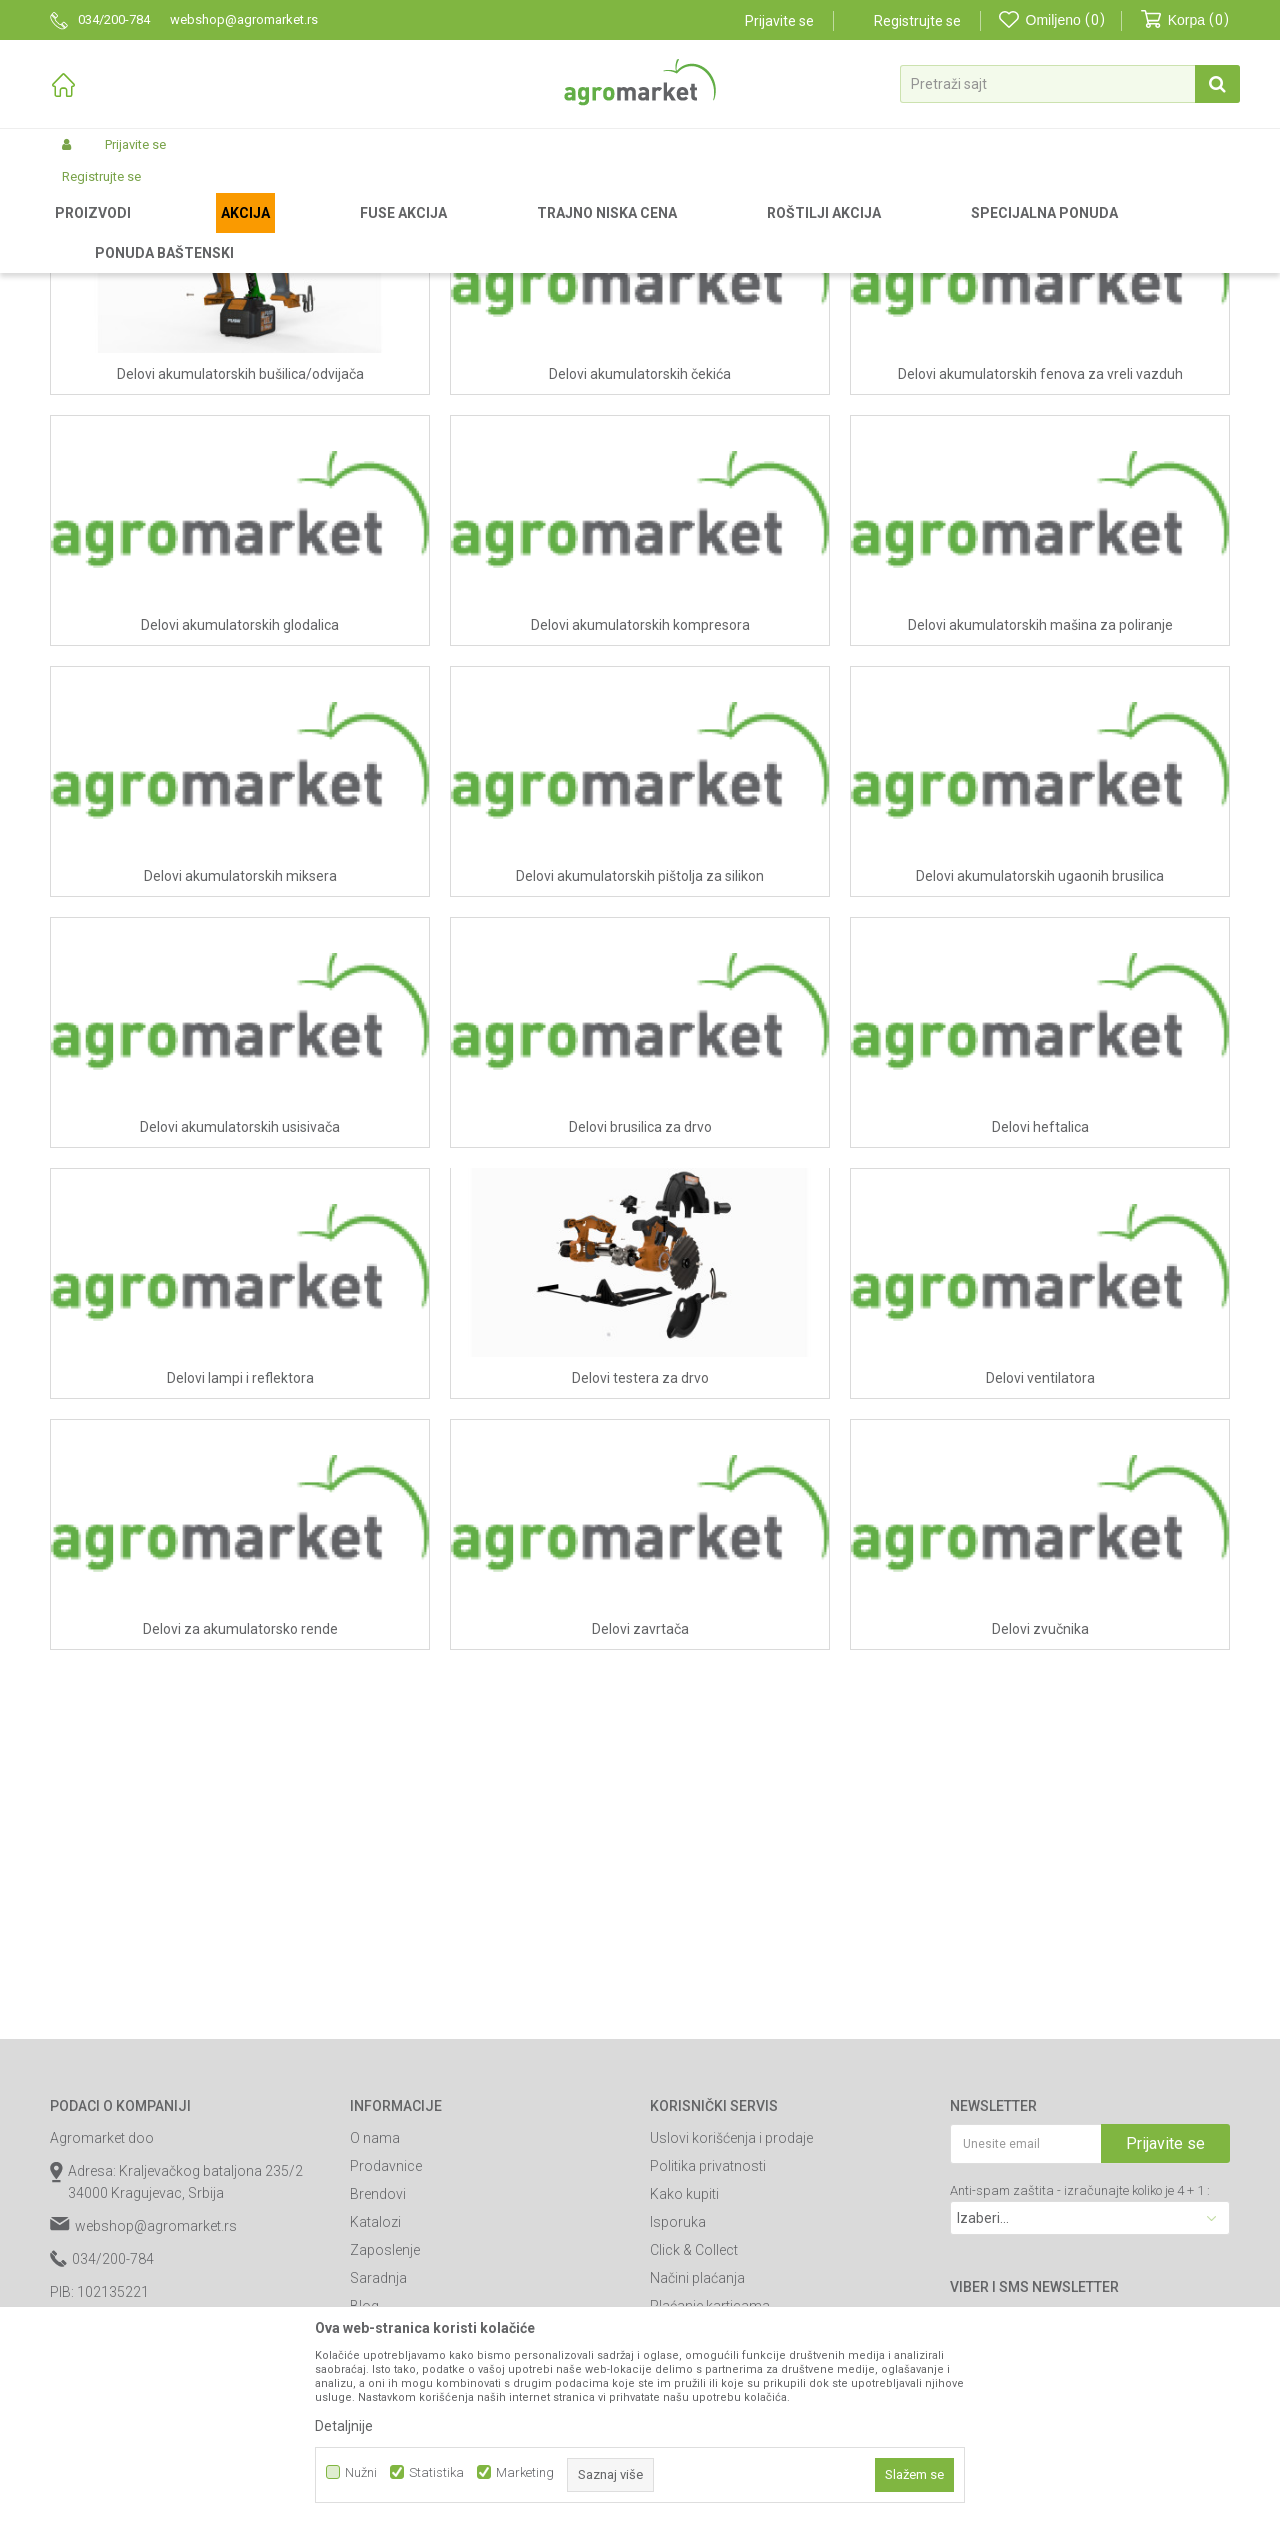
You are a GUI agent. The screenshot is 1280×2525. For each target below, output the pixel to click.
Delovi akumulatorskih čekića (640, 583)
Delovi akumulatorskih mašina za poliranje (1040, 834)
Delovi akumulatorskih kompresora (640, 834)
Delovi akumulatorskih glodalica (240, 834)
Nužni (361, 2472)
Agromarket (82, 232)
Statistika (436, 2472)
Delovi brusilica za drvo (640, 1336)
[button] (1070, 84)
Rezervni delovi (172, 232)
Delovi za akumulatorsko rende (240, 1838)
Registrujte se (917, 21)
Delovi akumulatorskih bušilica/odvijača (240, 583)
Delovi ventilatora (1040, 1587)
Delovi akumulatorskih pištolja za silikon (640, 1085)
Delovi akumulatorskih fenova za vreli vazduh (1040, 583)
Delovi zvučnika (1040, 1838)
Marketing (525, 2472)
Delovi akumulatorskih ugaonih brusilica (1040, 1085)
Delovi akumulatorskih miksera (240, 1085)
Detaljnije (344, 2426)
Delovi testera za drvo (640, 1587)
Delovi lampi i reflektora (240, 1587)
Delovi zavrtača (640, 1838)
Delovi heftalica (1040, 1336)
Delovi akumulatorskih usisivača (240, 1336)
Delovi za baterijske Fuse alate (314, 232)
